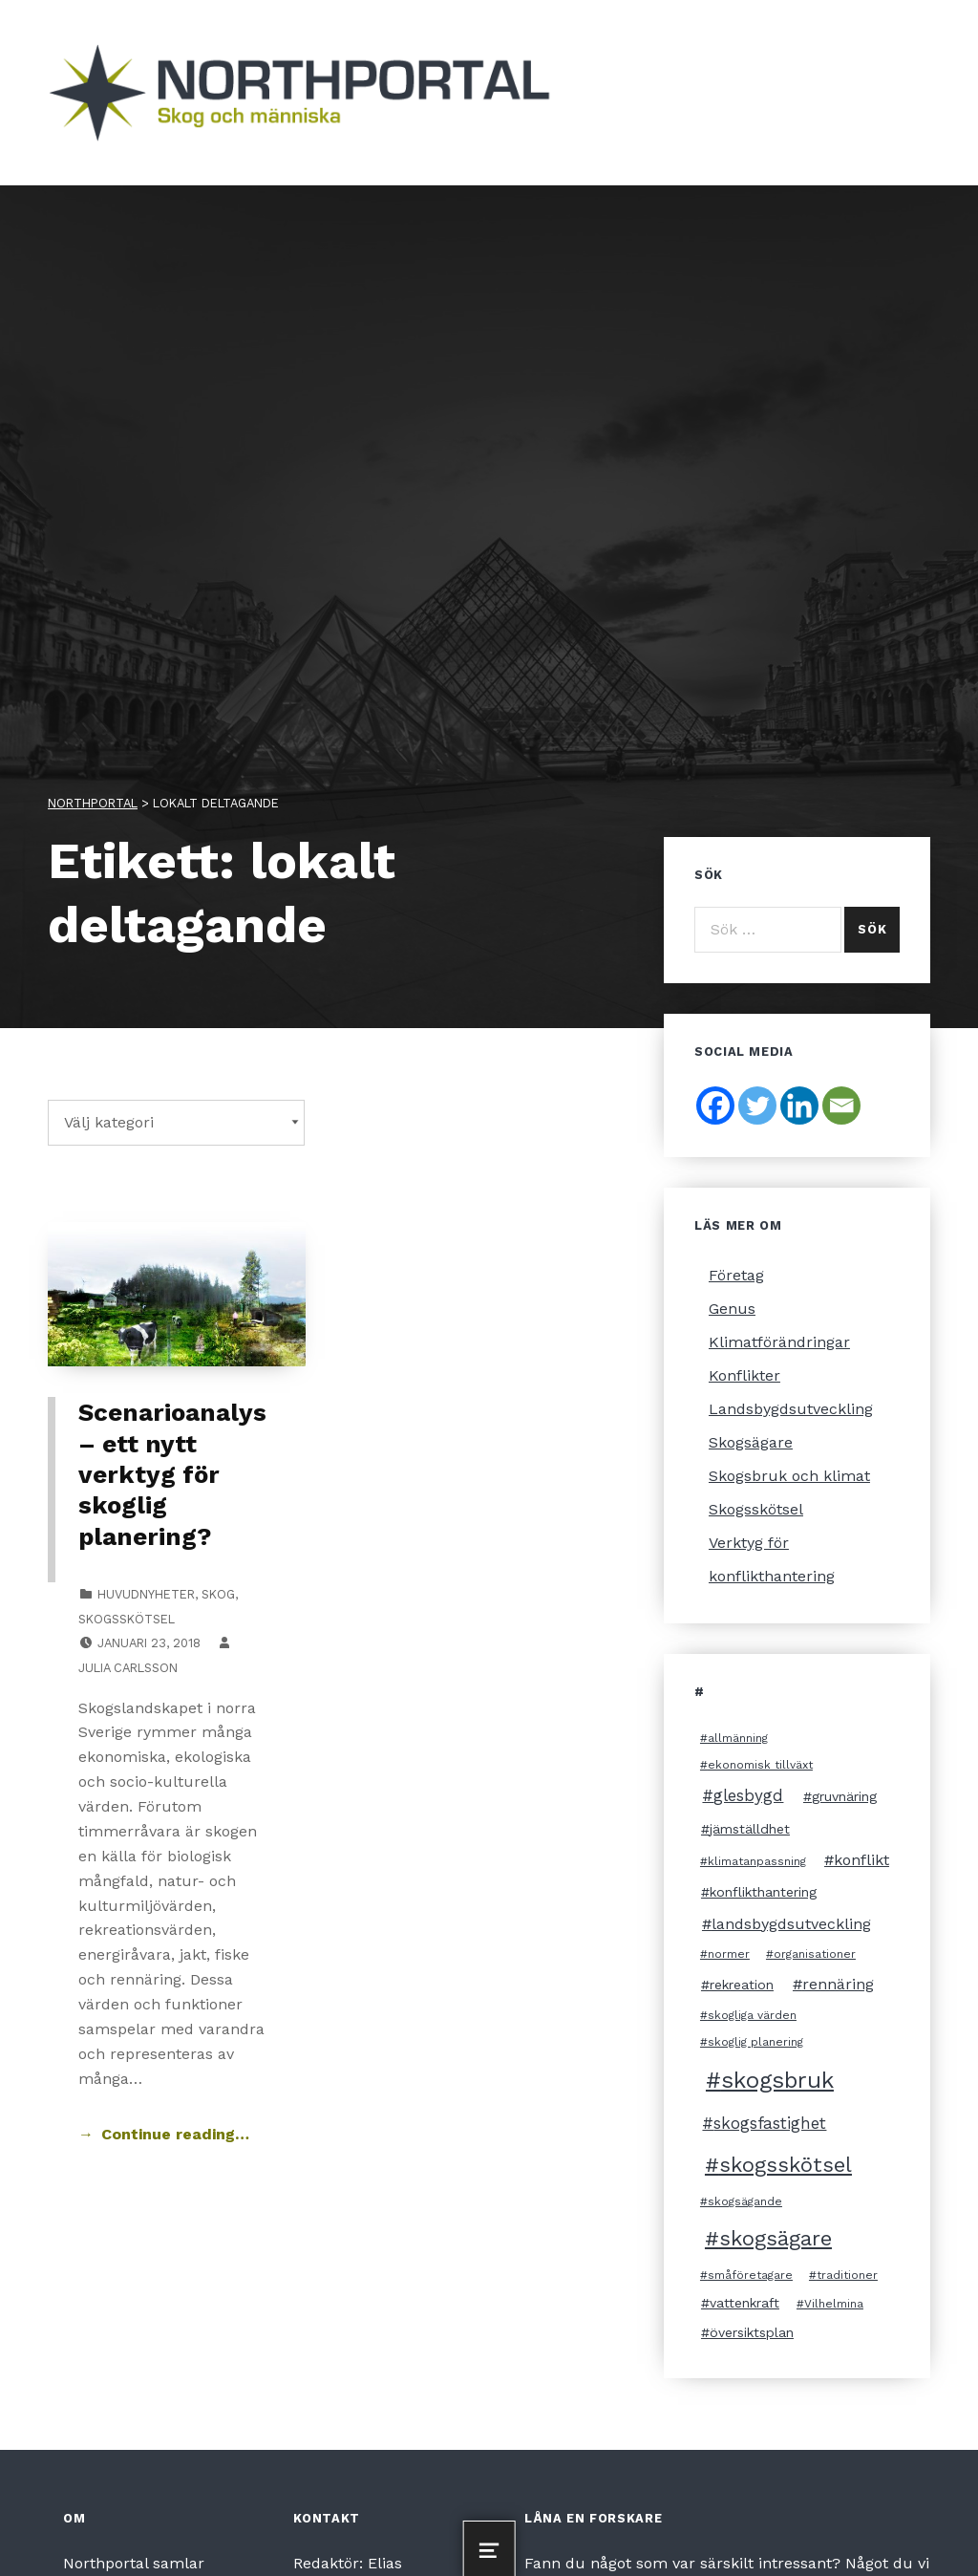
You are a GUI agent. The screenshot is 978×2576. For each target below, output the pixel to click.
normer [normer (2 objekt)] (729, 1954)
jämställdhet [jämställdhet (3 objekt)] (750, 1828)
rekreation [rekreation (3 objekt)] (742, 1984)
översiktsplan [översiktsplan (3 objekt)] (752, 2332)
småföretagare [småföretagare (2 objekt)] (750, 2275)
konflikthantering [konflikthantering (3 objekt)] (763, 1892)
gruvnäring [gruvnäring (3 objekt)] (844, 1796)
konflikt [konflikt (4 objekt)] (861, 1860)
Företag (736, 1275)
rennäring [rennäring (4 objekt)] (838, 1984)
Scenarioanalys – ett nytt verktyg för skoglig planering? (172, 1474)
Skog (218, 1594)
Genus (732, 1308)
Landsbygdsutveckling (791, 1409)
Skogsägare (751, 1442)
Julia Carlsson (128, 1668)
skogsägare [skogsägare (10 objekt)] (775, 2238)
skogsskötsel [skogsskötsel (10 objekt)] (785, 2165)
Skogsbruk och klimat (789, 1476)
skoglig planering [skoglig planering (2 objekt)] (755, 2042)
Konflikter (744, 1375)
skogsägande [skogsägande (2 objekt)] (745, 2201)
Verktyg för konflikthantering (772, 1559)
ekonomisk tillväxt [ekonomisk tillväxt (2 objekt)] (760, 1764)
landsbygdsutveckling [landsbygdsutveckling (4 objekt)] (791, 1924)
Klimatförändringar (779, 1342)
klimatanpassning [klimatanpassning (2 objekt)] (757, 1861)
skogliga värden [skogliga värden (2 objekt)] (752, 2015)
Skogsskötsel (126, 1619)
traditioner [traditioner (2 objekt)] (847, 2275)
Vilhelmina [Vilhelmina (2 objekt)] (833, 2303)
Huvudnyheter (146, 1594)
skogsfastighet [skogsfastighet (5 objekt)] (769, 2123)
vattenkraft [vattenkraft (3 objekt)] (744, 2302)
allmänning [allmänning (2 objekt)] (738, 1738)
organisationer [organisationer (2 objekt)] (815, 1954)
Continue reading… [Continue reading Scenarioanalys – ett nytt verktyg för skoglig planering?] (175, 2134)
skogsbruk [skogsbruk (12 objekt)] (777, 2080)
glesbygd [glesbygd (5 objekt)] (748, 1795)
